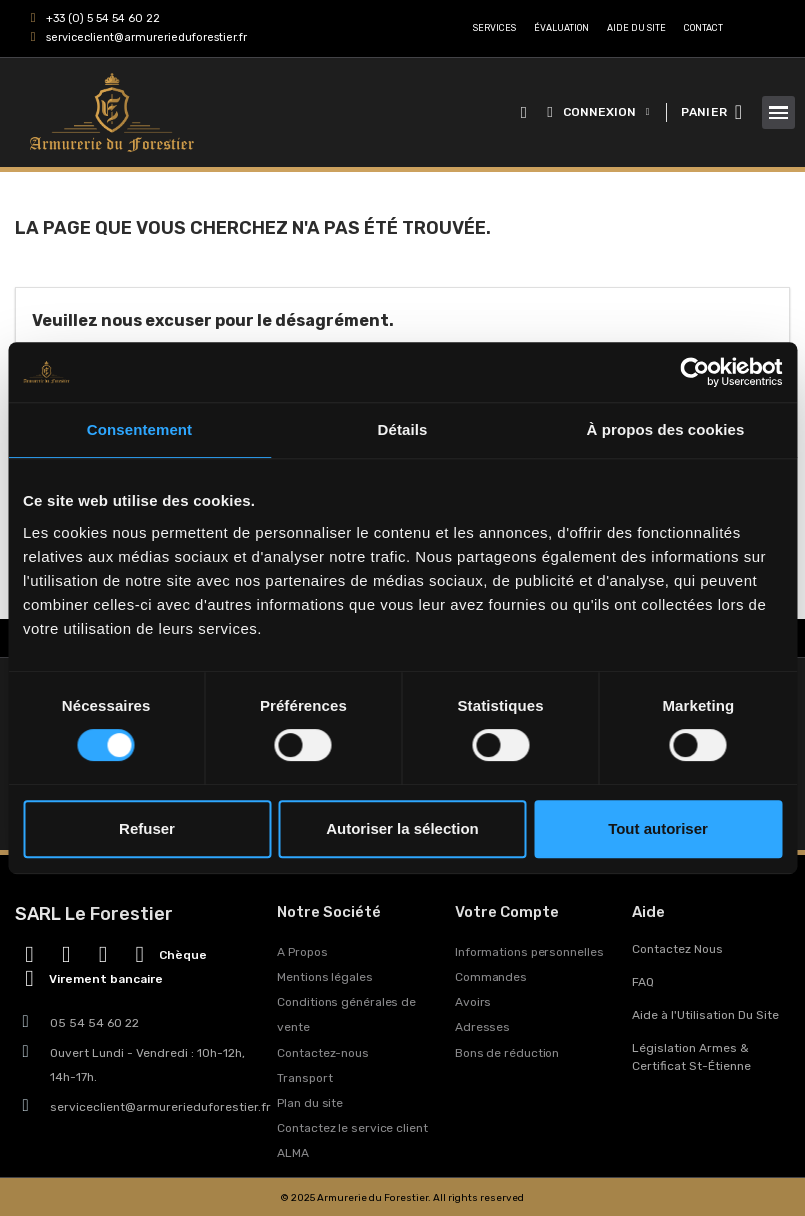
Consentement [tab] (139, 429)
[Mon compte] (598, 112)
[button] (523, 112)
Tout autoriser (658, 828)
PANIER (704, 112)
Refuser (147, 828)
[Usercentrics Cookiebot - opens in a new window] (694, 372)
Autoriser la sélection (402, 828)
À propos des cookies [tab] (666, 429)
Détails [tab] (403, 429)
